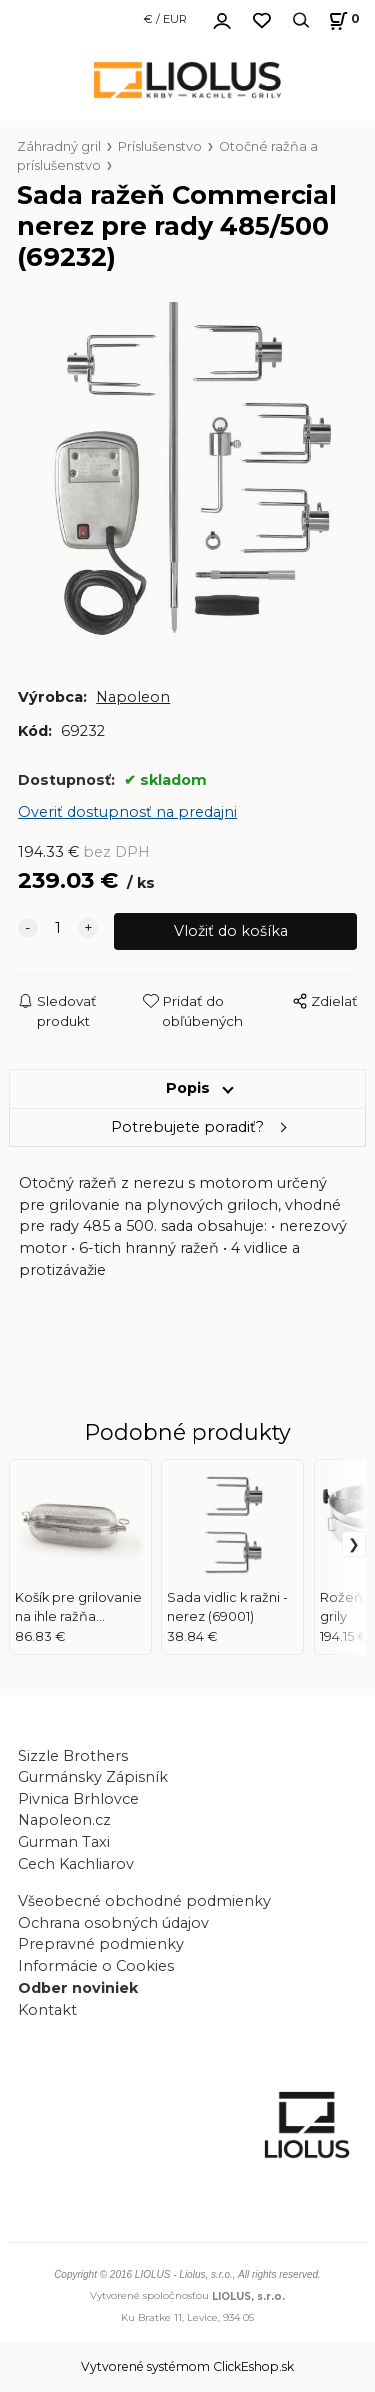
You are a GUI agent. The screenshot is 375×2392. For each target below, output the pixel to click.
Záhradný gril (59, 146)
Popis (188, 1088)
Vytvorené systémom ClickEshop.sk (187, 2366)
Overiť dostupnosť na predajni (127, 812)
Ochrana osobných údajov (113, 1923)
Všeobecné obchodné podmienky (144, 1901)
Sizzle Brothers (73, 1756)
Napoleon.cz (64, 1820)
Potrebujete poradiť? (187, 1127)
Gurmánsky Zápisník (93, 1777)
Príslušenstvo (160, 146)
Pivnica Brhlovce (82, 1799)
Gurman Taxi (64, 1842)
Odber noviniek (78, 1988)
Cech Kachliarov (76, 1864)
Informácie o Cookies (96, 1966)
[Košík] (341, 20)
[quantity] (58, 929)
